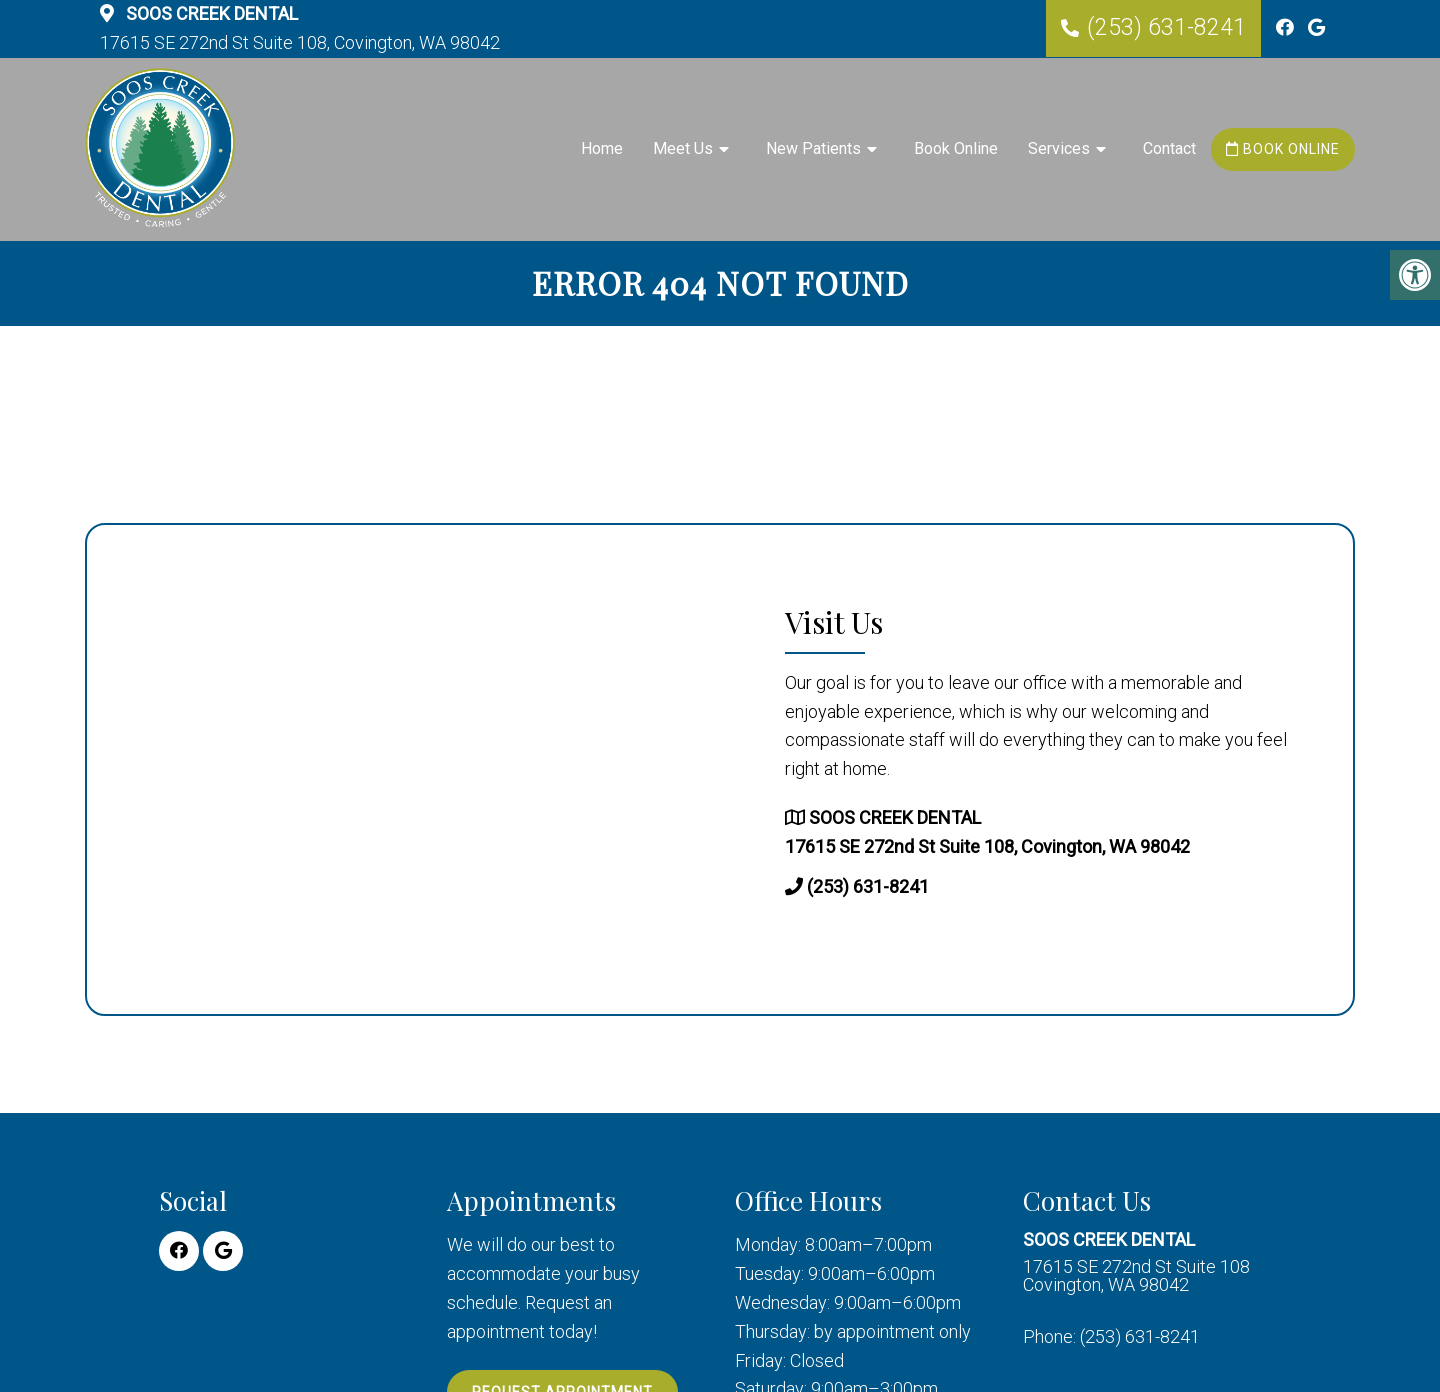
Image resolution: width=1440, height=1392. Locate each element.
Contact (1169, 148)
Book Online (956, 148)
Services (1059, 148)
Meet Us (683, 148)
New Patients (813, 148)
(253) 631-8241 (1166, 27)
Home (602, 148)
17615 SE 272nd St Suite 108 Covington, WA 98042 (1136, 1262)
